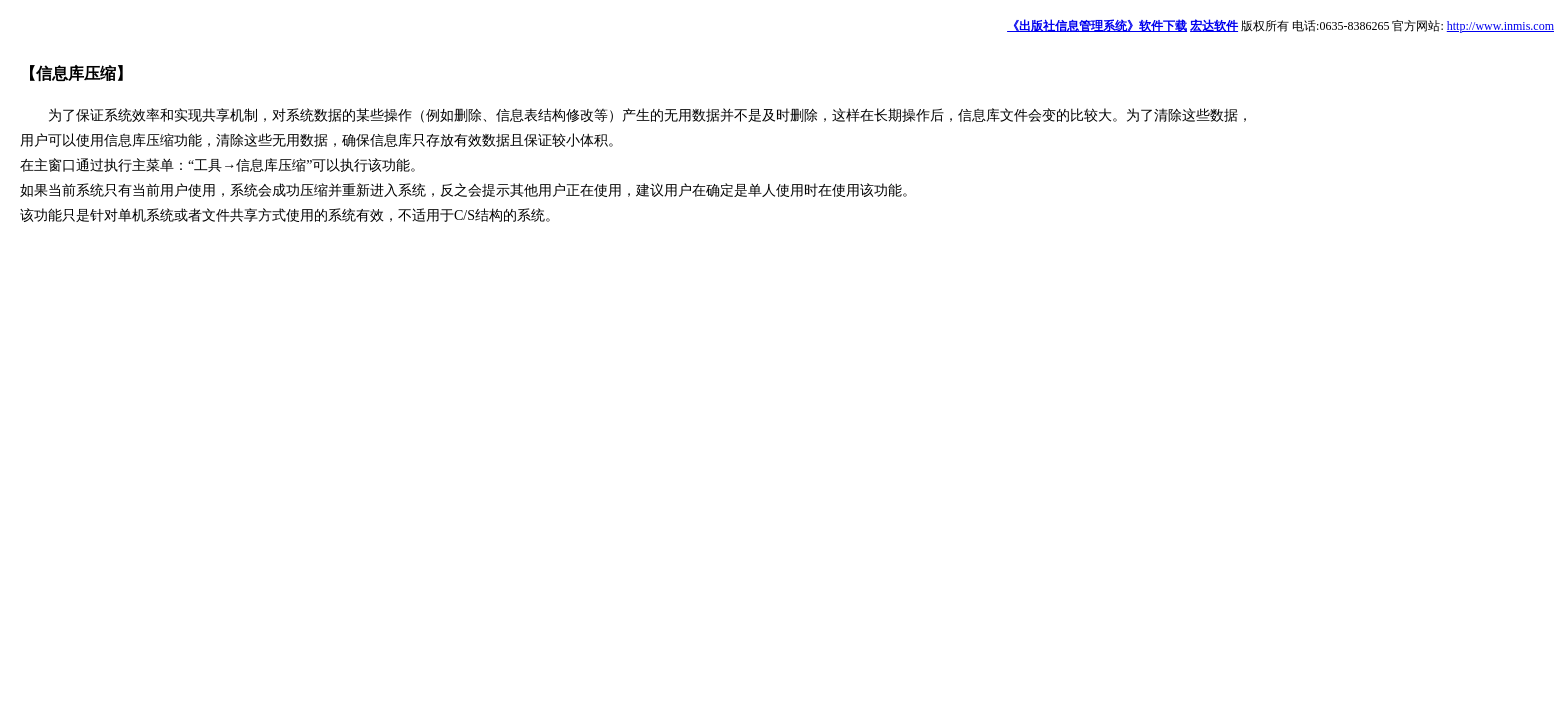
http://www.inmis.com (1500, 26)
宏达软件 (1214, 26)
